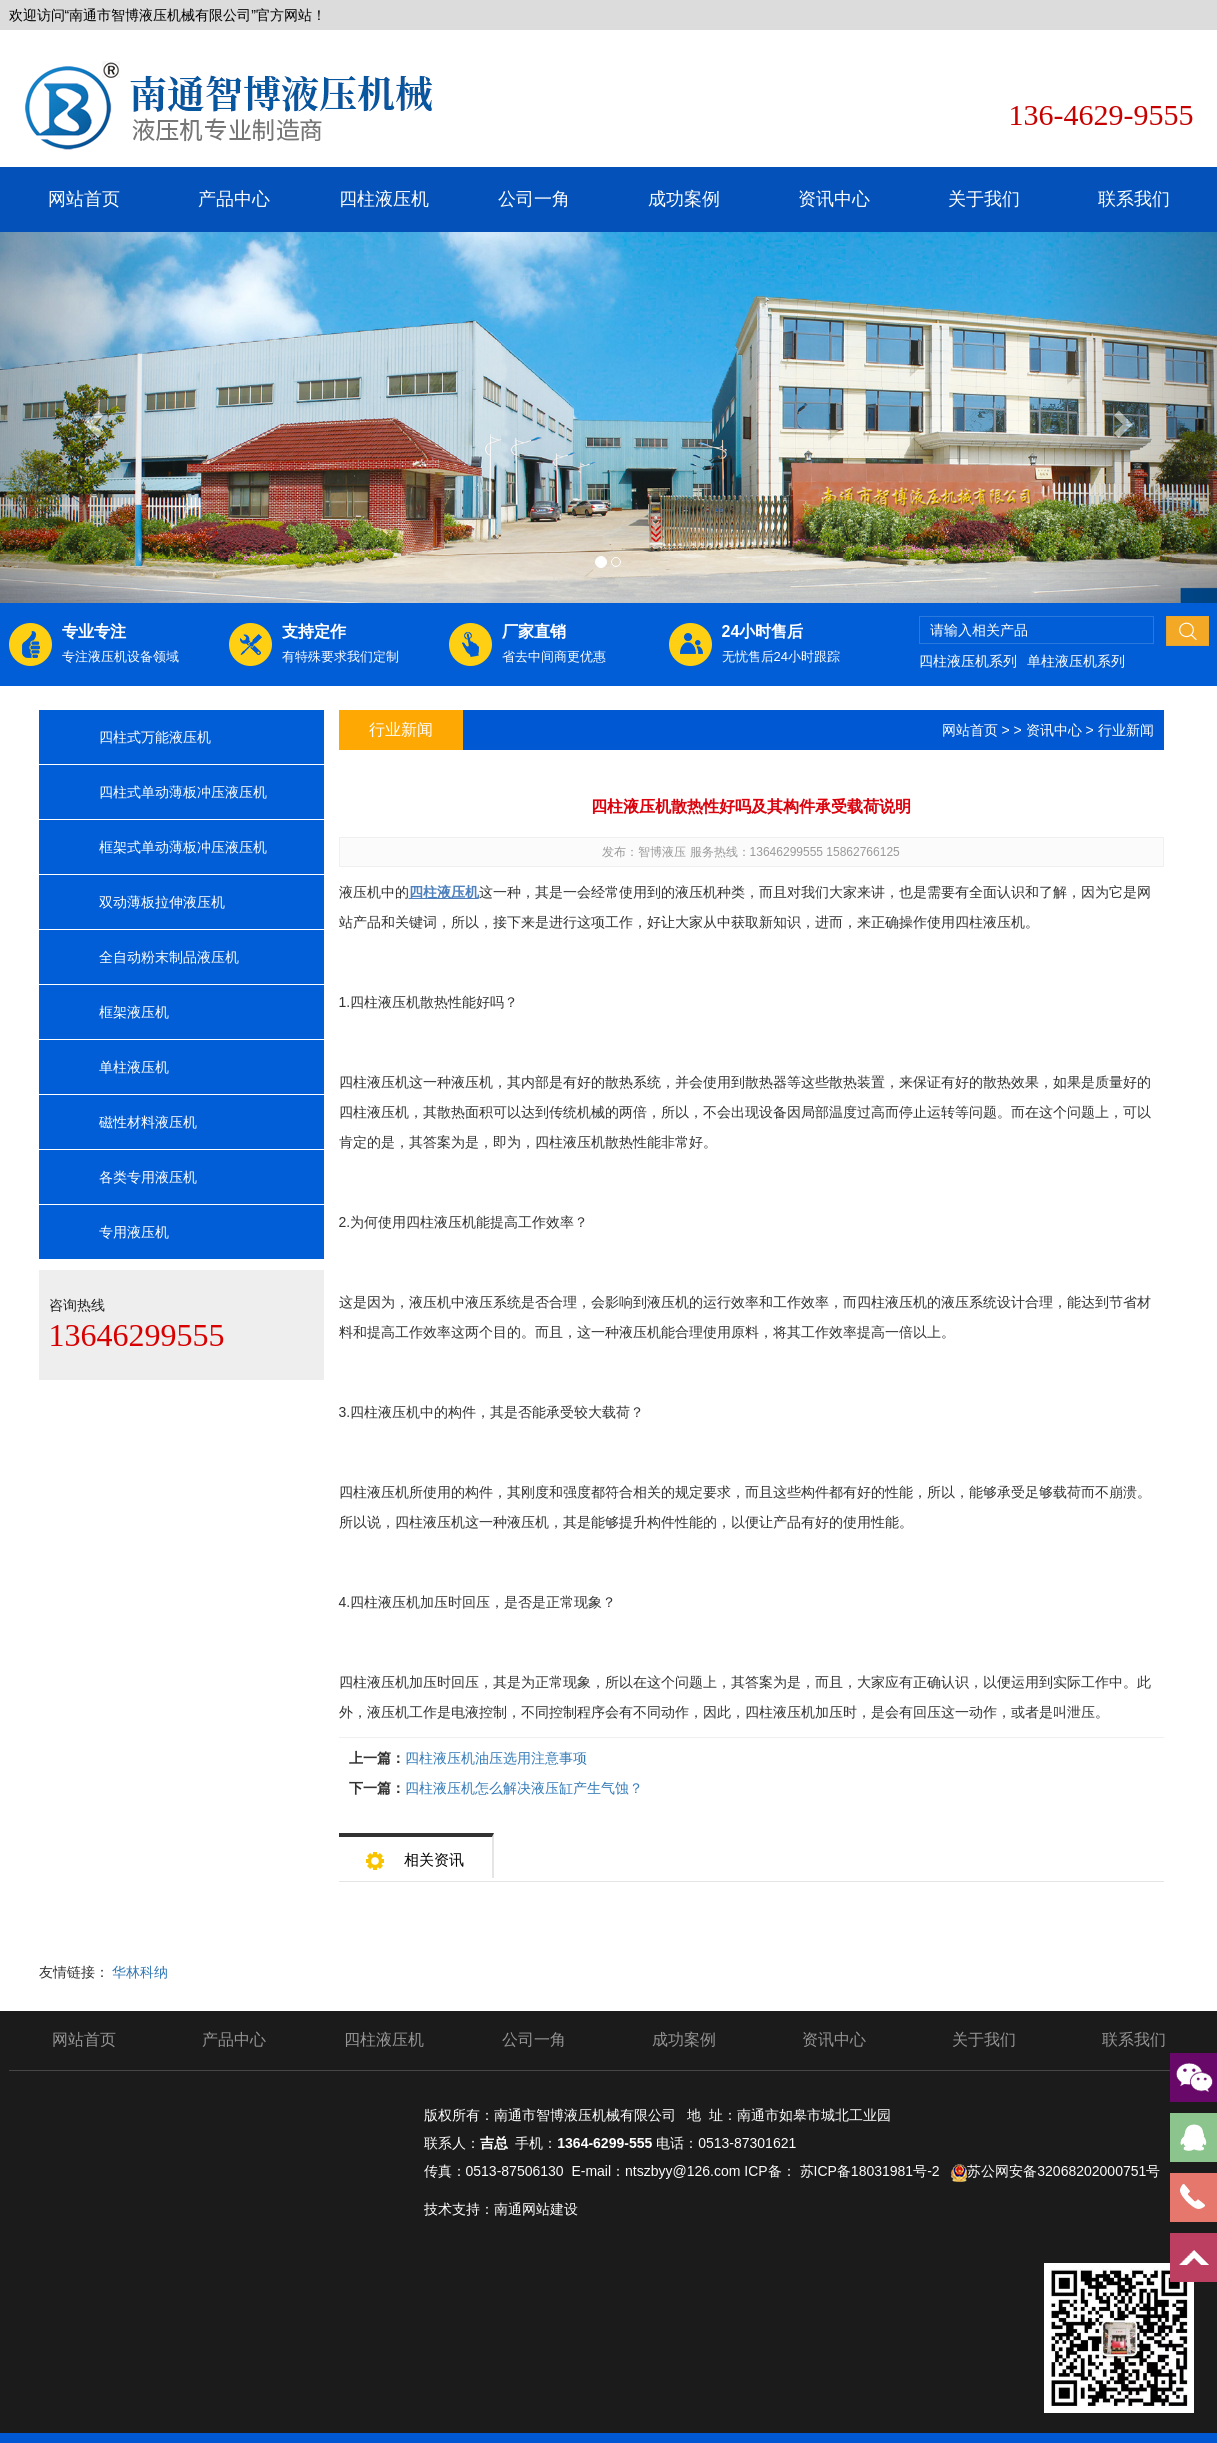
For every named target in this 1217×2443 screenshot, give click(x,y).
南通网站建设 (536, 2209)
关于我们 (984, 199)
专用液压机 (134, 1232)
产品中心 (234, 199)
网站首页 (84, 199)
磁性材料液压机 (148, 1122)
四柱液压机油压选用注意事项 (496, 1758)
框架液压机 (134, 1012)
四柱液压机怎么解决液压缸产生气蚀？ (524, 1788)
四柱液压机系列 (968, 661)
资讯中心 (834, 199)
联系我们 (1134, 199)
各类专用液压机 (148, 1177)
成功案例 (684, 199)
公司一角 (534, 199)
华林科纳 (140, 1972)
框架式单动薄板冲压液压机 (183, 847)
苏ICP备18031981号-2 (870, 2171)
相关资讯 (415, 1853)
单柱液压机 (134, 1067)
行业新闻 (1126, 730)
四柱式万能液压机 (155, 737)
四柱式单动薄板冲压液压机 (183, 792)
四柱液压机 (384, 199)
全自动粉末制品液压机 (169, 957)
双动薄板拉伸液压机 (162, 902)
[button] (91, 417)
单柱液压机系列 (1076, 661)
